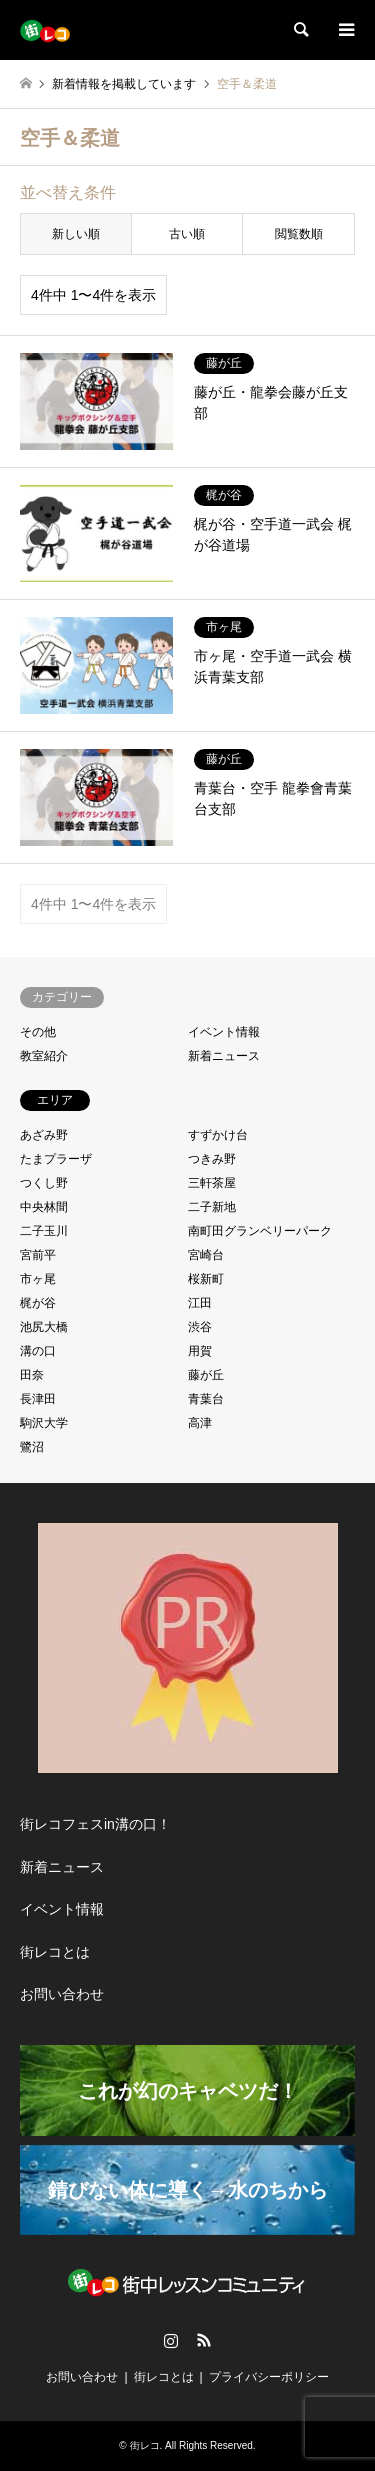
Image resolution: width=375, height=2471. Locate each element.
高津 (200, 1423)
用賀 (200, 1351)
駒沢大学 (44, 1423)
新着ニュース (224, 1056)
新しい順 (76, 234)
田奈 (32, 1375)
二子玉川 (44, 1231)
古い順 (187, 234)
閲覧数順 (299, 234)
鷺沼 (32, 1447)
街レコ (145, 2445)
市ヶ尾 (38, 1279)
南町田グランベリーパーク (260, 1231)
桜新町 (206, 1279)
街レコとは (55, 1952)
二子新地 (212, 1207)
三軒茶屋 (212, 1183)
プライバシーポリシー (269, 2377)
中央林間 (44, 1207)
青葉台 (206, 1399)
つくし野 (44, 1183)
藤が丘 (206, 1375)
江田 (200, 1303)
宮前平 (38, 1255)
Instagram (171, 2340)
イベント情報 (224, 1032)
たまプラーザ (56, 1159)
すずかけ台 (218, 1135)
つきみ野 (212, 1159)
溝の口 (38, 1351)
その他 (38, 1032)
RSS (204, 2340)
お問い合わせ (62, 1994)
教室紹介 (44, 1056)
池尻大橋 (44, 1327)
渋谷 (200, 1327)
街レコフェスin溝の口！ (95, 1824)
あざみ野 (44, 1135)
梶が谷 (38, 1303)
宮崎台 (206, 1255)
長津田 (38, 1399)
